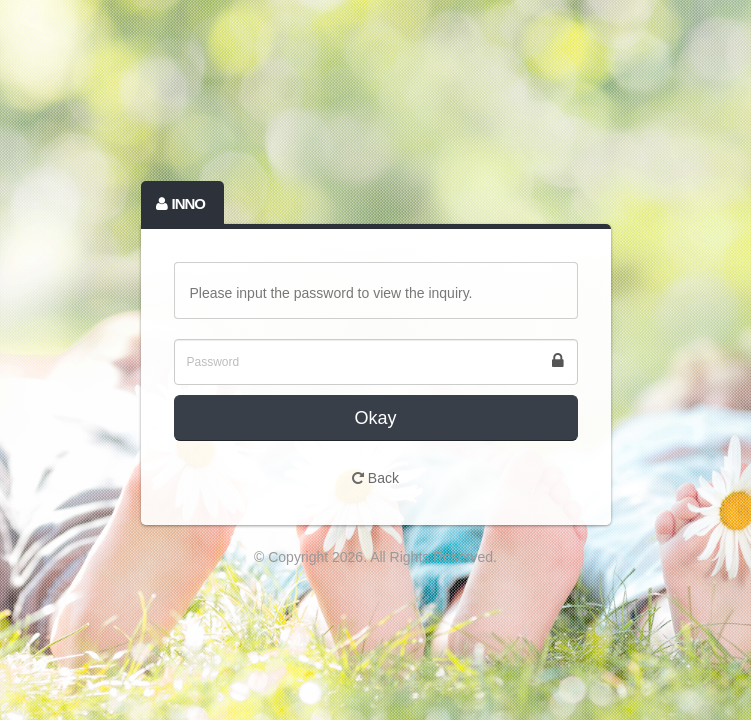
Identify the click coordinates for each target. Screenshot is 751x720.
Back (375, 478)
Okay (375, 418)
